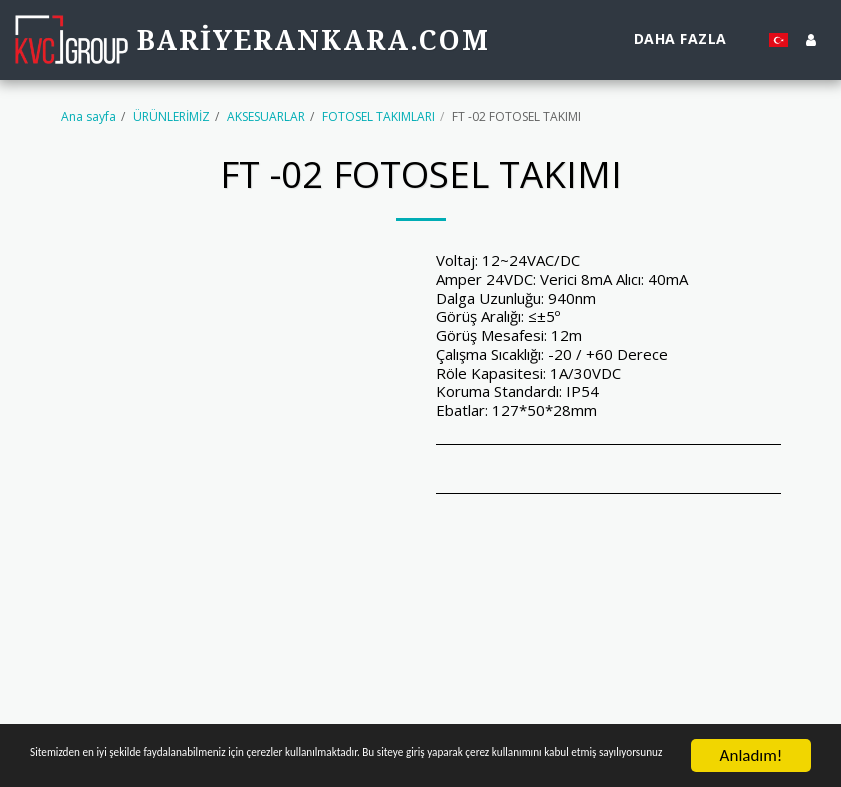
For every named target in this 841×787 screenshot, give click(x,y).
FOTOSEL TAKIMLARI (378, 116)
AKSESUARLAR (266, 116)
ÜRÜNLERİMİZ (171, 116)
